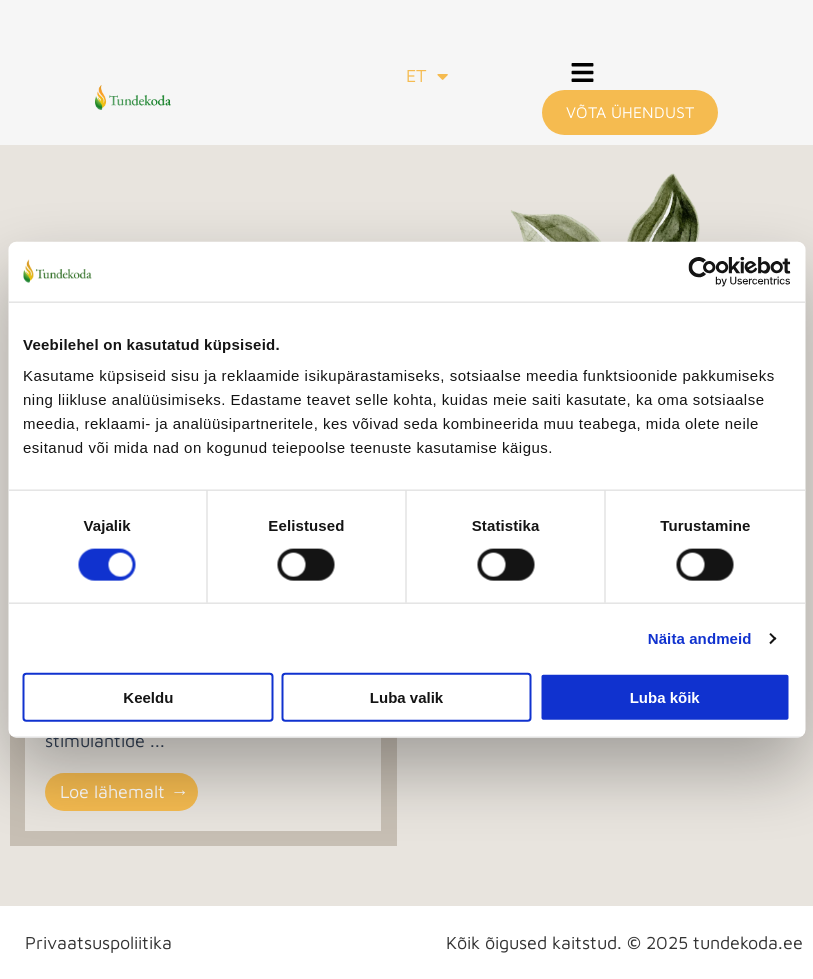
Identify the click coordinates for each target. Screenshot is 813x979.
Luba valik (406, 697)
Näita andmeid (700, 637)
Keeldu (148, 697)
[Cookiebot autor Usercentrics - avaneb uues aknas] (702, 271)
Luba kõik (665, 697)
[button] (583, 75)
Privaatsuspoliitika (98, 942)
